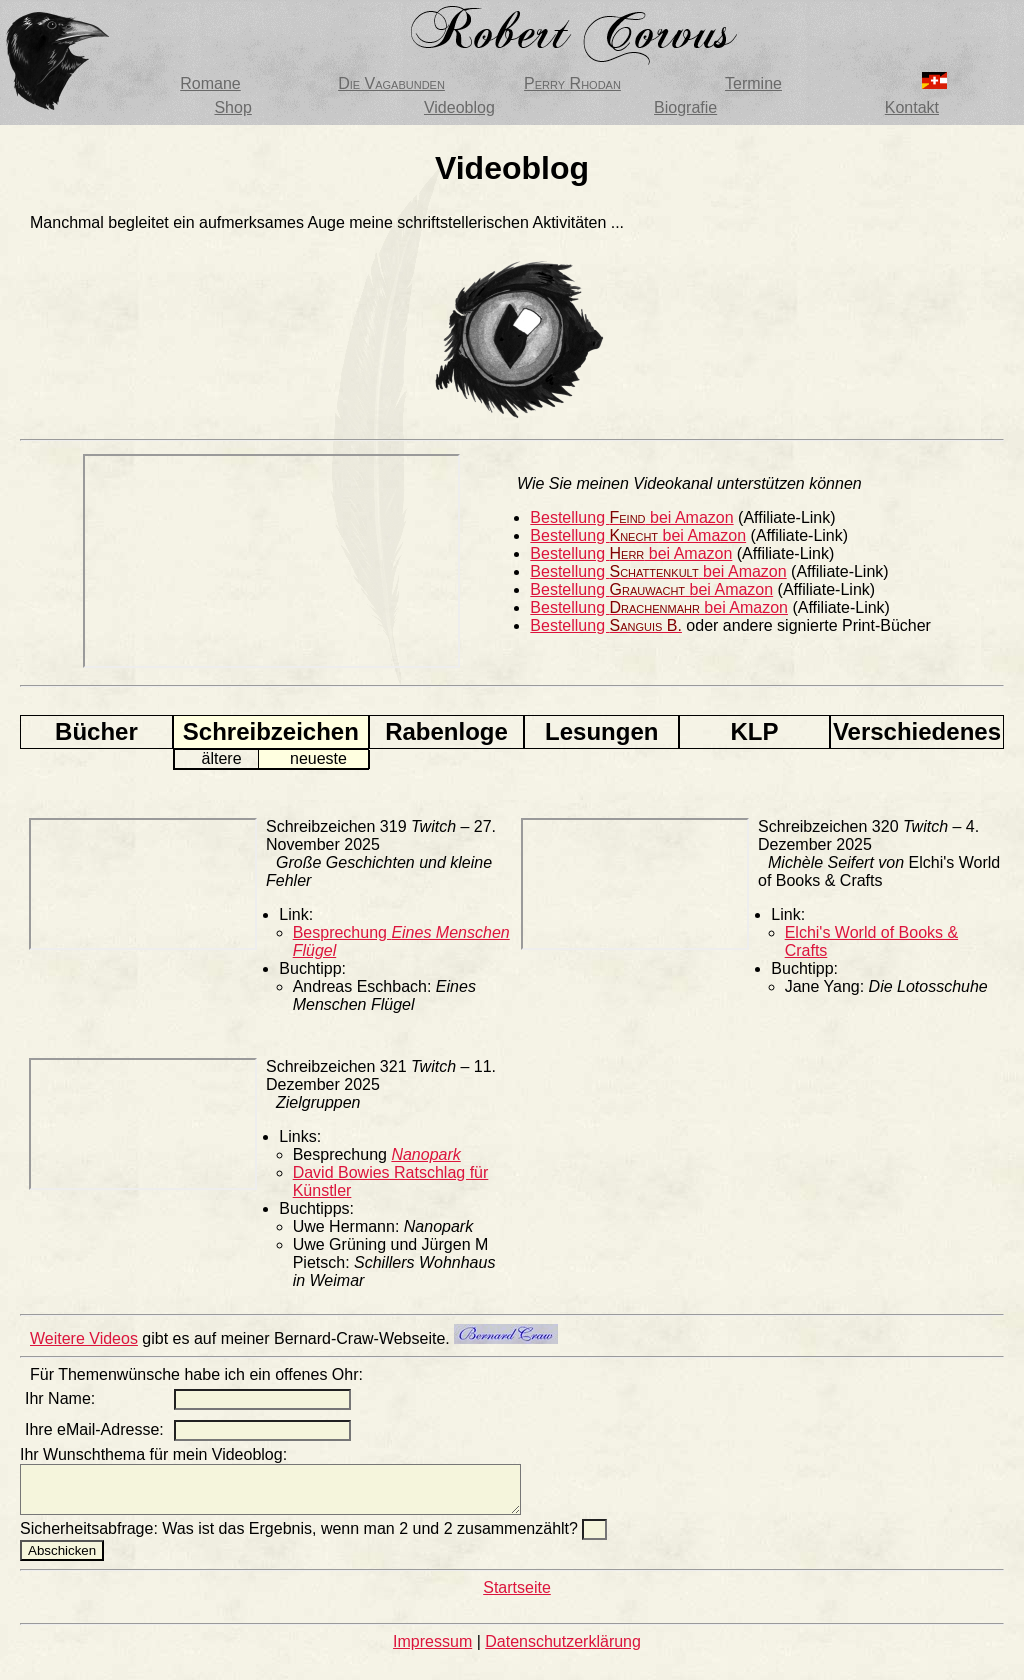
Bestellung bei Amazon (631, 517)
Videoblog (459, 107)
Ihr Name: (60, 1398)
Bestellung (606, 625)
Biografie (685, 107)
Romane (210, 83)
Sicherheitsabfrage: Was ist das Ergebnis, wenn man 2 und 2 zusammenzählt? (301, 1537)
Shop (232, 107)
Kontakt (912, 107)
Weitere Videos (84, 1338)
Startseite (517, 1596)
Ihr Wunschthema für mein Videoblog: (153, 1454)
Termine (753, 83)
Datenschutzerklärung (563, 1650)
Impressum (432, 1650)
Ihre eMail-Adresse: (94, 1429)
